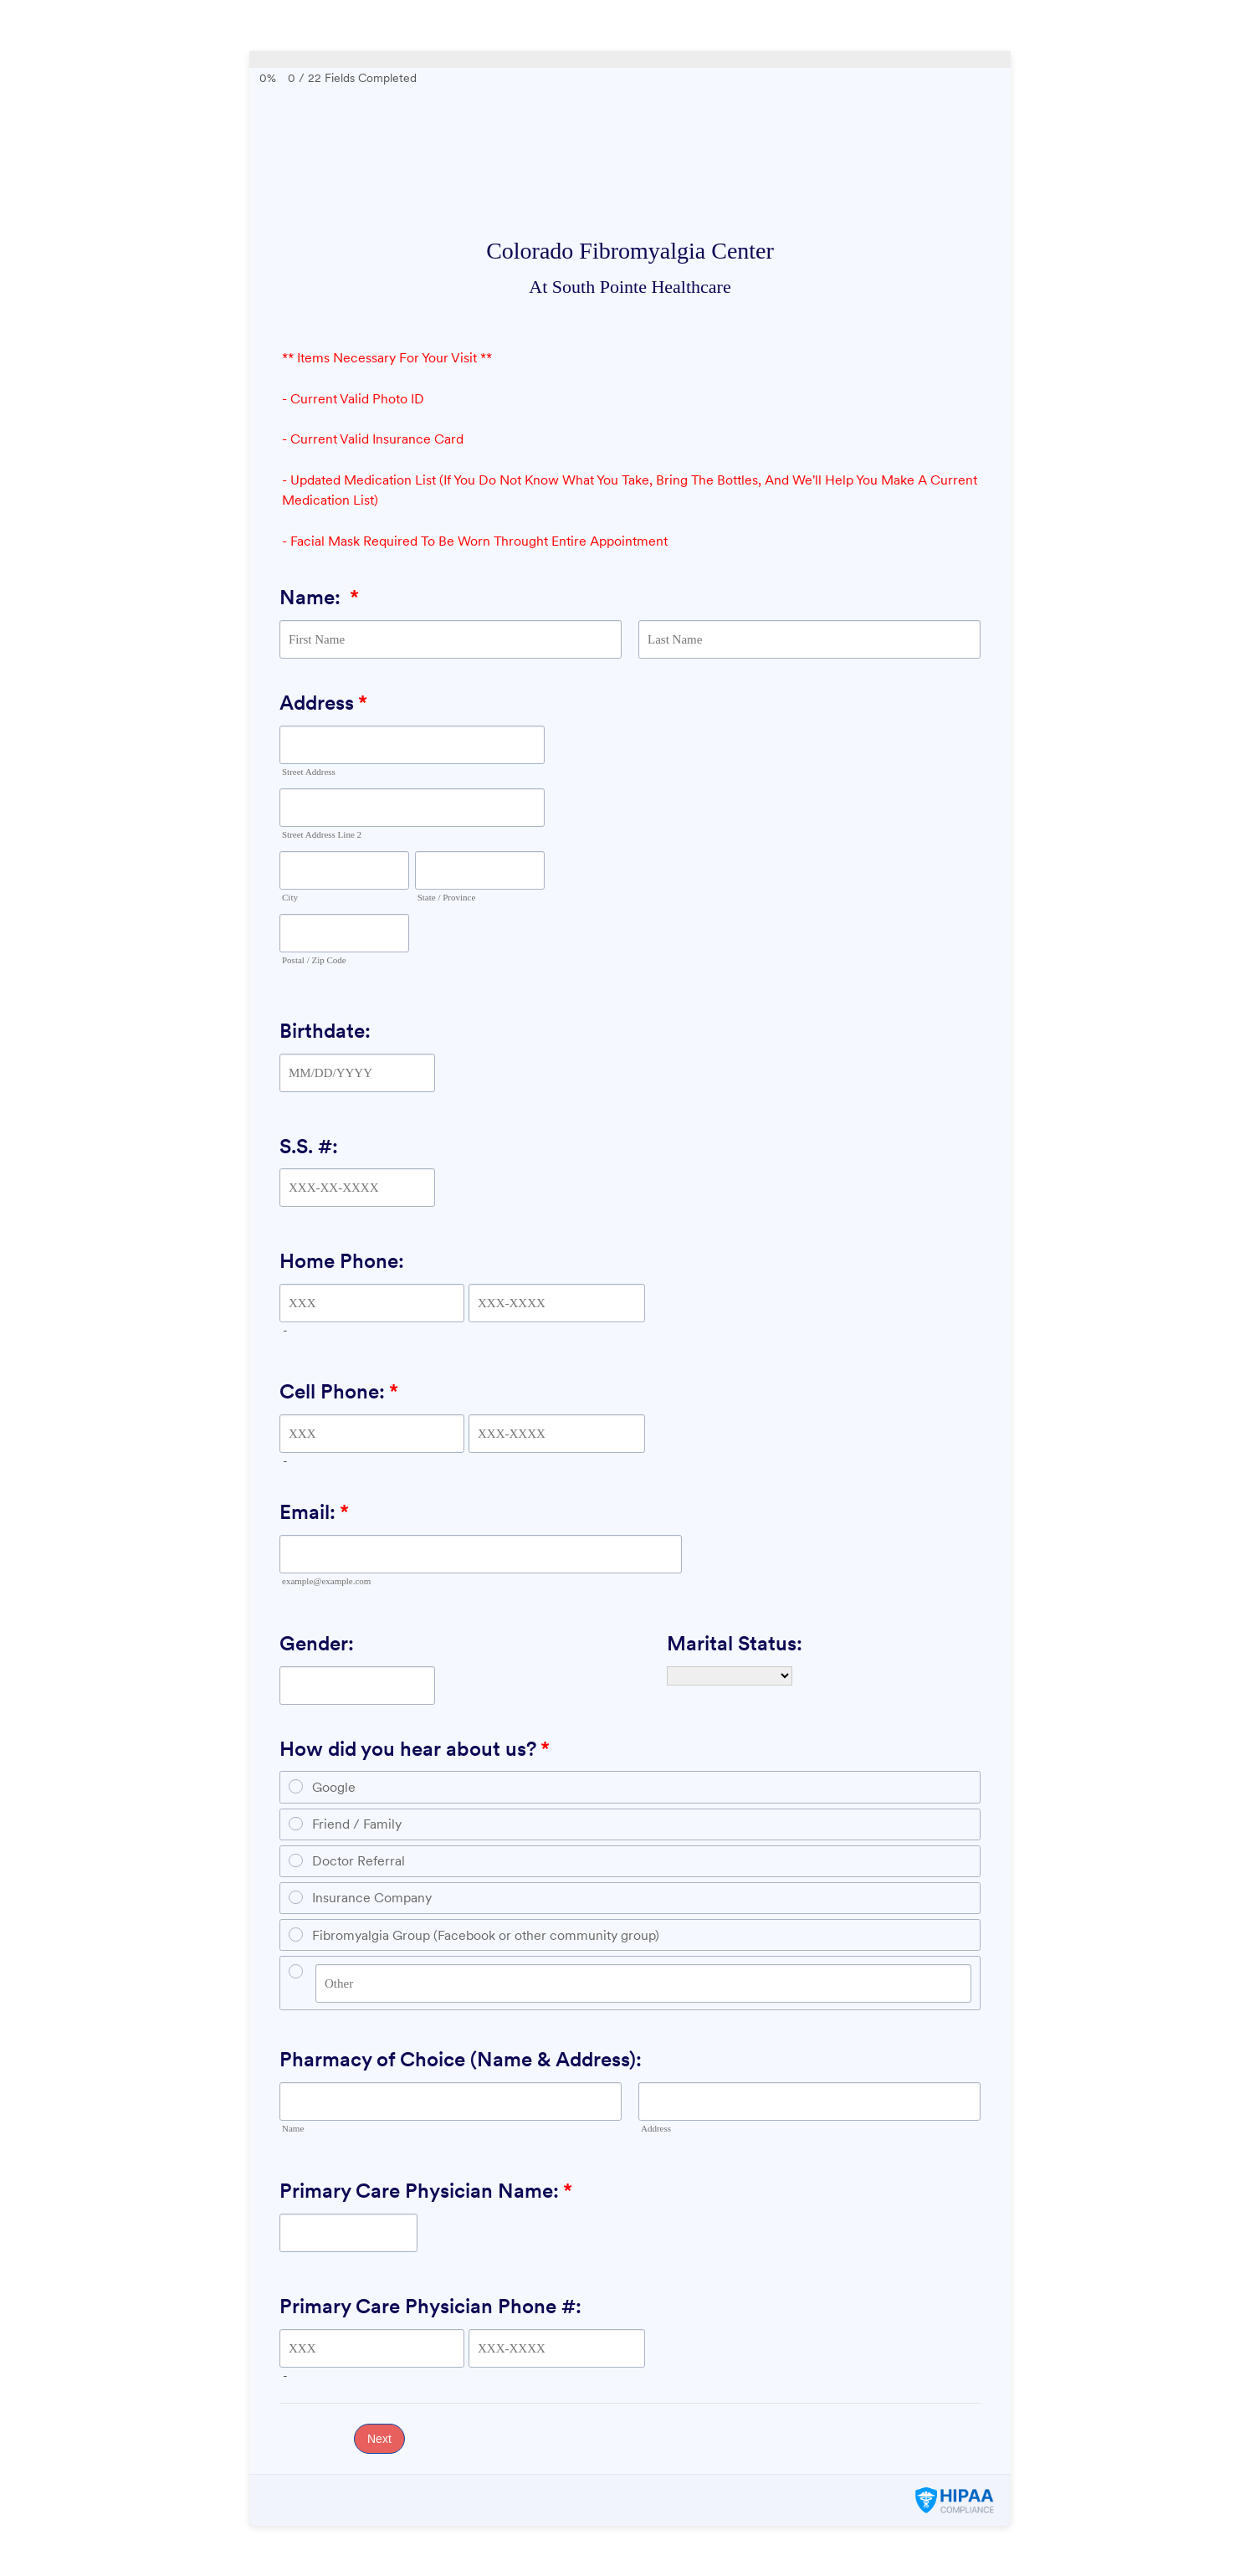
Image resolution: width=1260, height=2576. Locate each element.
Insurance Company (372, 1898)
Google (334, 1787)
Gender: (316, 1643)
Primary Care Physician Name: (425, 2191)
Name (293, 2128)
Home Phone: (341, 1261)
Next (379, 2438)
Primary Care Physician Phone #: (430, 2306)
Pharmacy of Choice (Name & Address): (460, 2059)
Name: (319, 597)
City (290, 897)
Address (323, 703)
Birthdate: (325, 1031)
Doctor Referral (358, 1861)
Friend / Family (357, 1824)
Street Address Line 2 (321, 834)
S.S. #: (308, 1146)
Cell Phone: (338, 1391)
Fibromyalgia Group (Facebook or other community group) (485, 1935)
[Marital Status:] (729, 1676)
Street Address (308, 772)
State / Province (446, 897)
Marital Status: (734, 1643)
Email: (314, 1512)
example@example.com (326, 1581)
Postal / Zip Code (314, 960)
